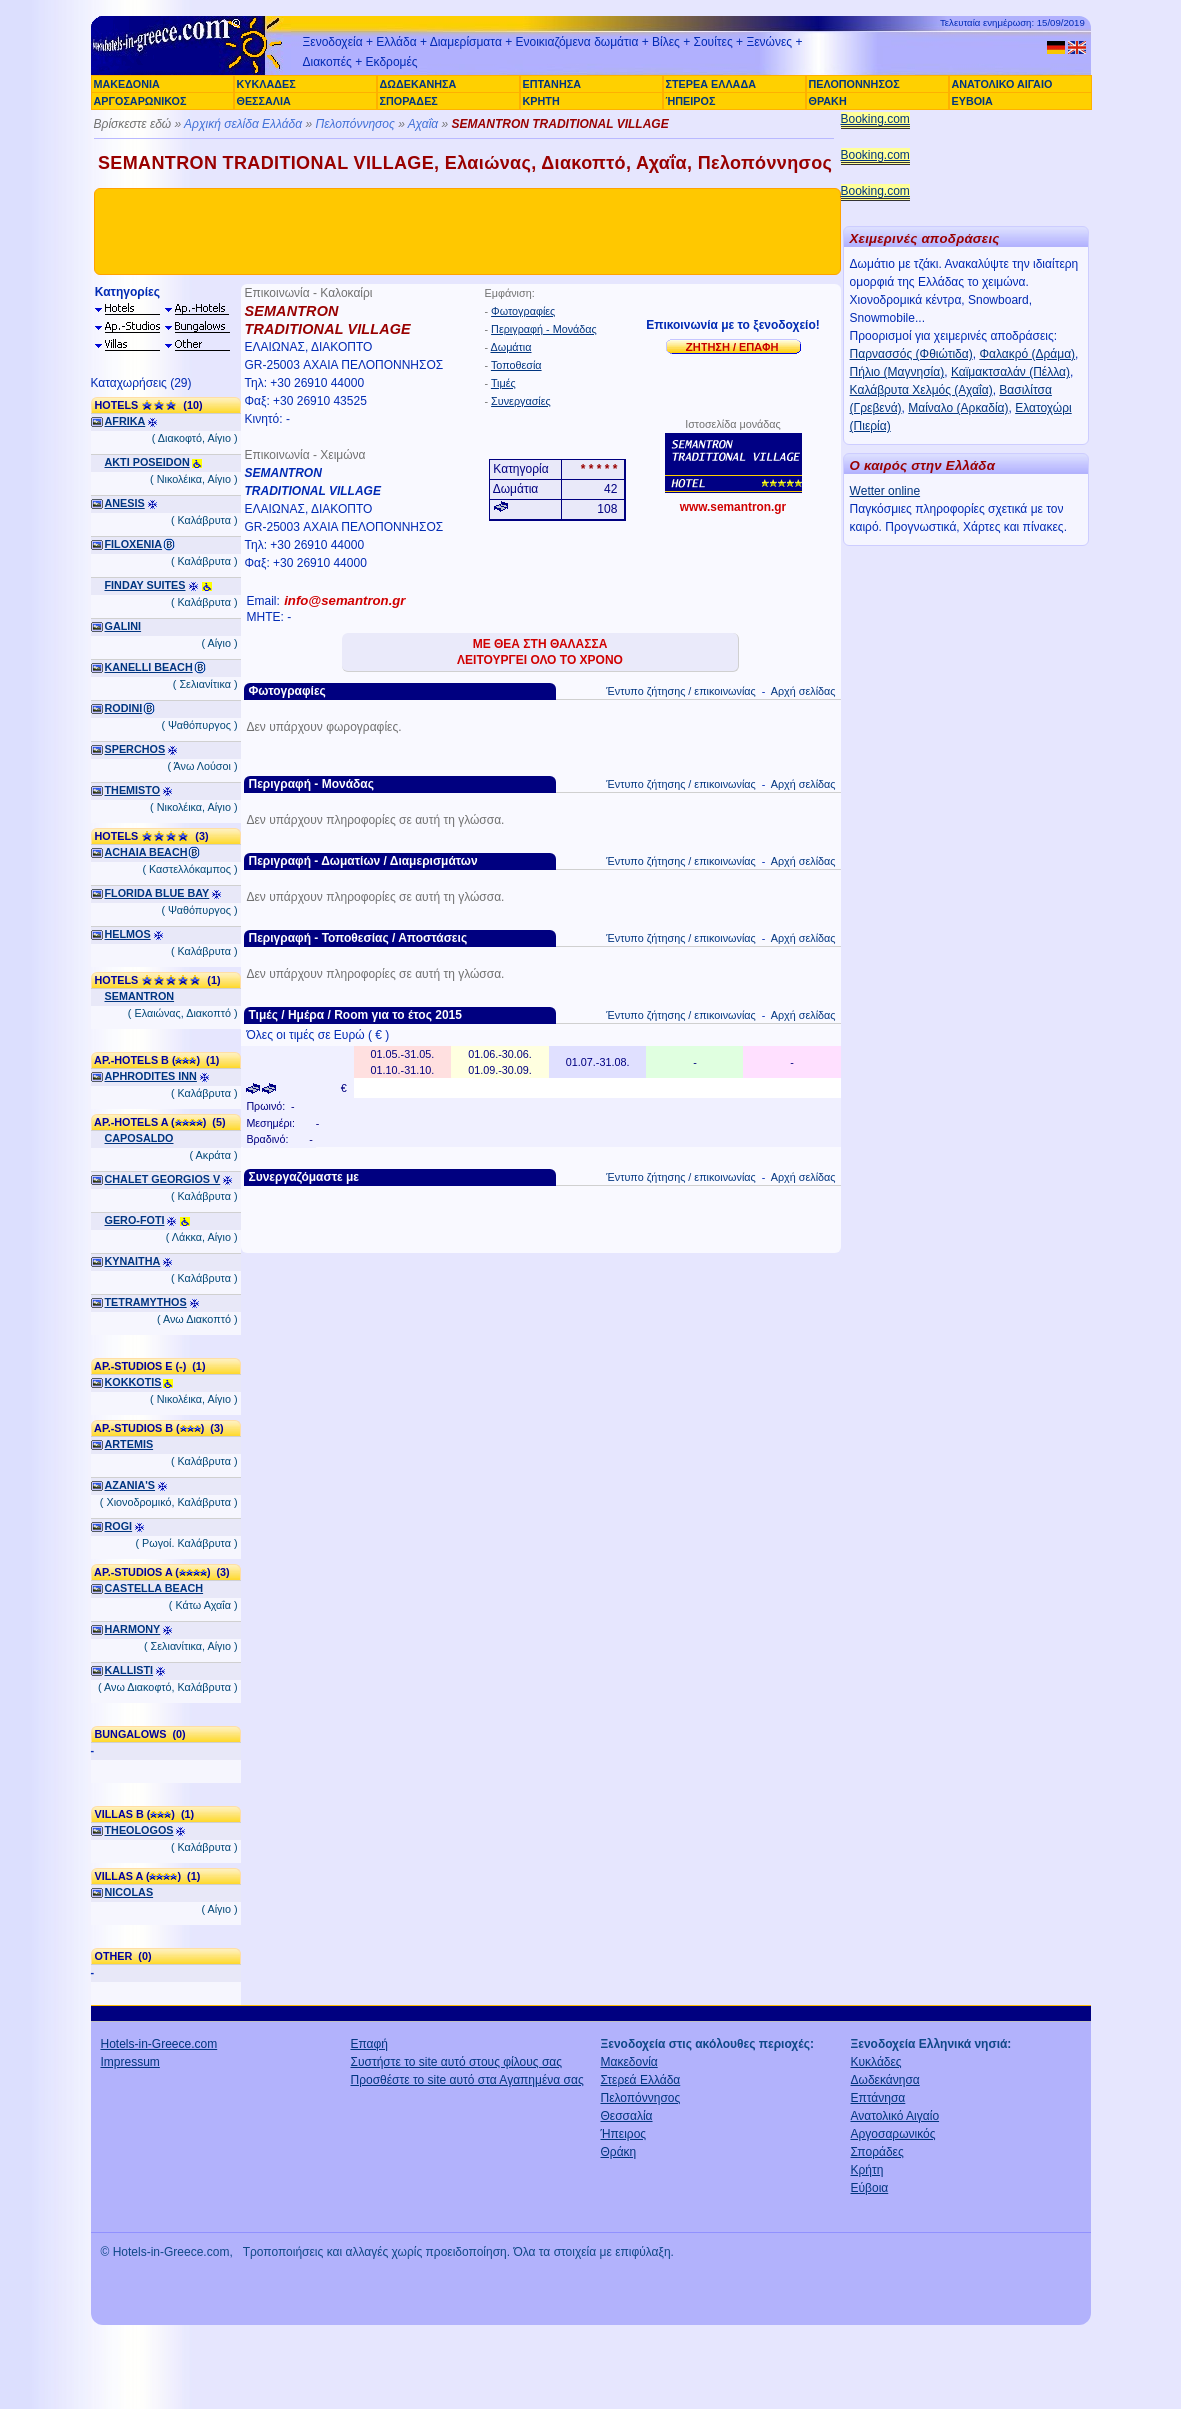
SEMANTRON (140, 996)
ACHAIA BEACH (146, 852)
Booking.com (875, 119)
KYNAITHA (133, 1261)
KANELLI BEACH (149, 667)
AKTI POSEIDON (147, 462)
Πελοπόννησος (354, 124)
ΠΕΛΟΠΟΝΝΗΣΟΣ (854, 84)
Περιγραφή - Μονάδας (544, 329)
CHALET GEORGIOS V (163, 1179)
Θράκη (619, 2152)
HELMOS (128, 934)
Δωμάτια (511, 347)
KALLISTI (129, 1670)
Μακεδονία (629, 2062)
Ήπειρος (624, 2134)
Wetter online (885, 491)
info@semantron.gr (344, 600)
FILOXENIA (134, 544)
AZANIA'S (130, 1485)
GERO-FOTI (135, 1220)
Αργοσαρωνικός (893, 2134)
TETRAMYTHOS (146, 1302)
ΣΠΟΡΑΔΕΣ (409, 101)
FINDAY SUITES (145, 585)
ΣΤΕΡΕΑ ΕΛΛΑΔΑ (711, 84)
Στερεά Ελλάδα (641, 2080)
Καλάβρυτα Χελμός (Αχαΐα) (921, 390)
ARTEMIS (129, 1444)
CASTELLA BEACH (154, 1588)
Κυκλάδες (876, 2062)
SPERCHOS (135, 749)
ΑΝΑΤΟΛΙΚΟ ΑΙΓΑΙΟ (1002, 84)
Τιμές (503, 383)
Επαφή (370, 2044)
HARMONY (133, 1629)
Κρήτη (867, 2170)
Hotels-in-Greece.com (159, 2044)
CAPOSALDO (139, 1138)
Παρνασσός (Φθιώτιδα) (911, 354)
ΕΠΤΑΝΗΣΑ (552, 84)
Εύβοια (870, 2188)
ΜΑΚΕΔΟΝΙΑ (127, 84)
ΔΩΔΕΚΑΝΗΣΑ (418, 84)
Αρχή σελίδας (803, 691)
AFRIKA (125, 421)
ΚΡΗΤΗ (541, 101)
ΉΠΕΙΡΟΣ (691, 101)
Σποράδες (877, 2152)
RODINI (124, 708)
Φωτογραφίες (523, 311)
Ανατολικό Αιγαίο (895, 2116)
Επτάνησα (878, 2098)
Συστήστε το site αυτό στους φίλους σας (457, 2062)
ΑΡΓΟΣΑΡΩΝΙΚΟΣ (140, 101)
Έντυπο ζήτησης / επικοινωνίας (680, 691)
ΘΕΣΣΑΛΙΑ (264, 101)
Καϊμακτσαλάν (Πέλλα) (1010, 372)
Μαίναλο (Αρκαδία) (958, 408)
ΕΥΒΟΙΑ (972, 101)
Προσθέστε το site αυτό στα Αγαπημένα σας (467, 2080)
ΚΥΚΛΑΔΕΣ (266, 84)
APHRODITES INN (151, 1076)
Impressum (130, 2062)
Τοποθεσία (516, 365)
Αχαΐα (423, 124)
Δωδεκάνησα (885, 2080)
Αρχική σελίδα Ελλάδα (243, 124)
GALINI (123, 626)
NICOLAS (129, 1892)
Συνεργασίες (521, 401)
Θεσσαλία (627, 2116)
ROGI (119, 1526)
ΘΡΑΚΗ (828, 101)
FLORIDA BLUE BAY (157, 893)
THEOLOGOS (139, 1830)
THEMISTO (133, 790)
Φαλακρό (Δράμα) (1027, 354)
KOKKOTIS (133, 1382)
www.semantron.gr (733, 507)
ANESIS (125, 503)
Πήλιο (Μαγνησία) (897, 372)
